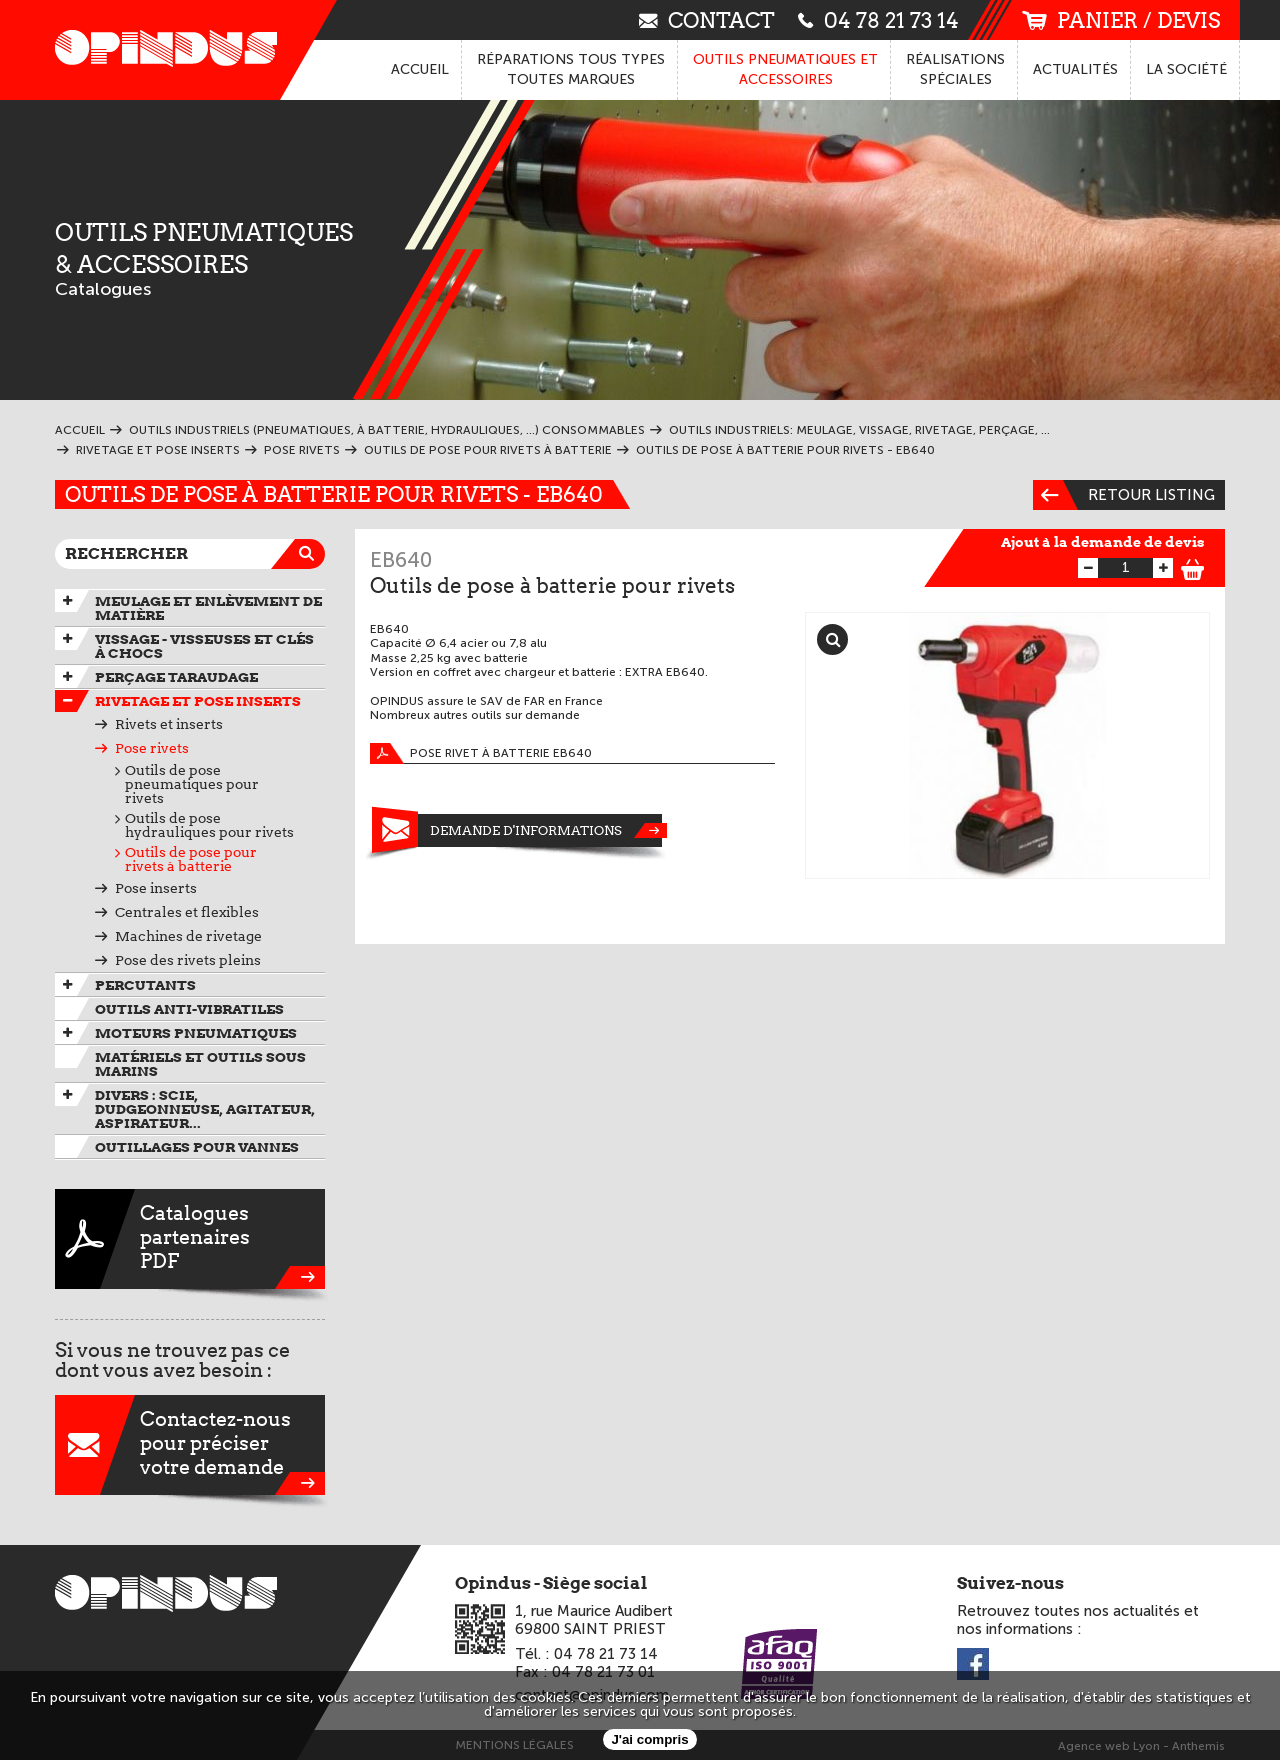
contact (707, 19)
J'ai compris (649, 1739)
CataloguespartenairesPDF (190, 1239)
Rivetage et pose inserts (198, 701)
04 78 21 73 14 (878, 19)
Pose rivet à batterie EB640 (481, 753)
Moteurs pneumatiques (196, 1033)
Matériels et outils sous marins (200, 1064)
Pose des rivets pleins (188, 960)
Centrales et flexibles (187, 912)
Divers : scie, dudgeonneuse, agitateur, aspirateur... (205, 1109)
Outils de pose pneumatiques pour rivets (192, 784)
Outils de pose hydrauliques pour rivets (209, 825)
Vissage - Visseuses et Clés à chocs (204, 646)
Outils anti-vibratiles (189, 1009)
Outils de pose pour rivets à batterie (191, 859)
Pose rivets (152, 748)
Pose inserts (156, 888)
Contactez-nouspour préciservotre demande (190, 1445)
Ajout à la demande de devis (1103, 542)
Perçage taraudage (176, 677)
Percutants (145, 985)
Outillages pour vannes (197, 1147)
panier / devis (1121, 20)
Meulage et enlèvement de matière (208, 608)
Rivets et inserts (169, 724)
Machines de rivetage (188, 936)
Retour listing (1124, 495)
